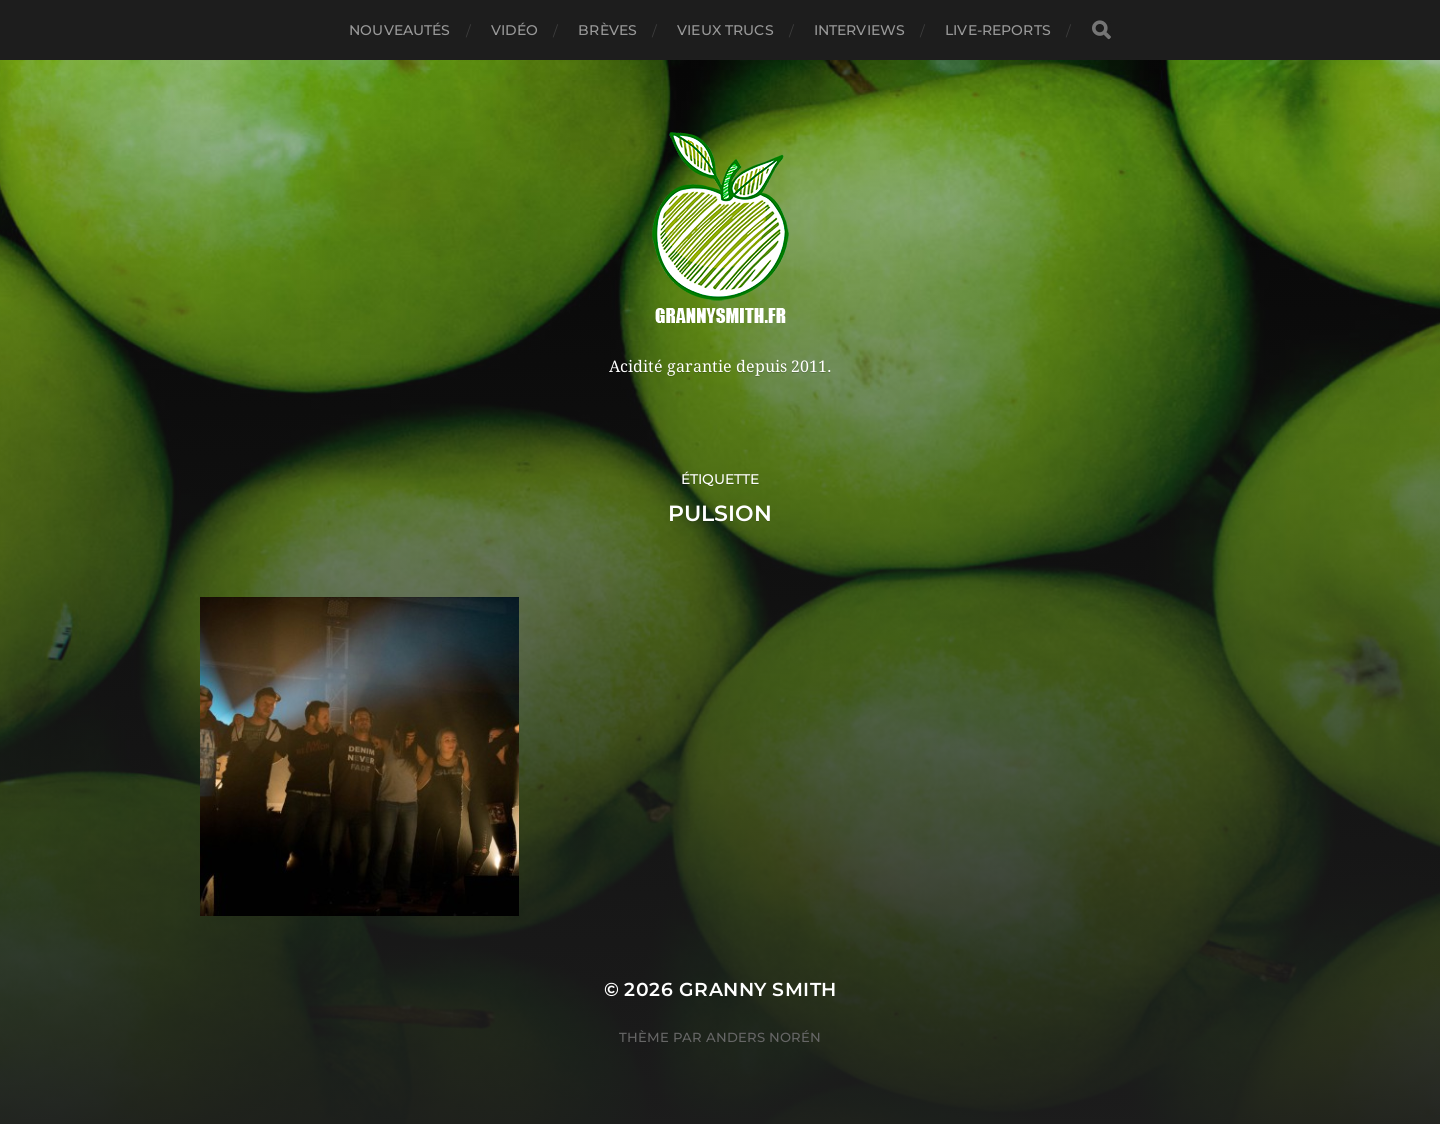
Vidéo (515, 30)
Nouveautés (399, 30)
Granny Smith (758, 989)
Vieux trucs (725, 30)
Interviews (859, 30)
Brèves (607, 30)
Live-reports (998, 30)
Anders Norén (763, 1037)
